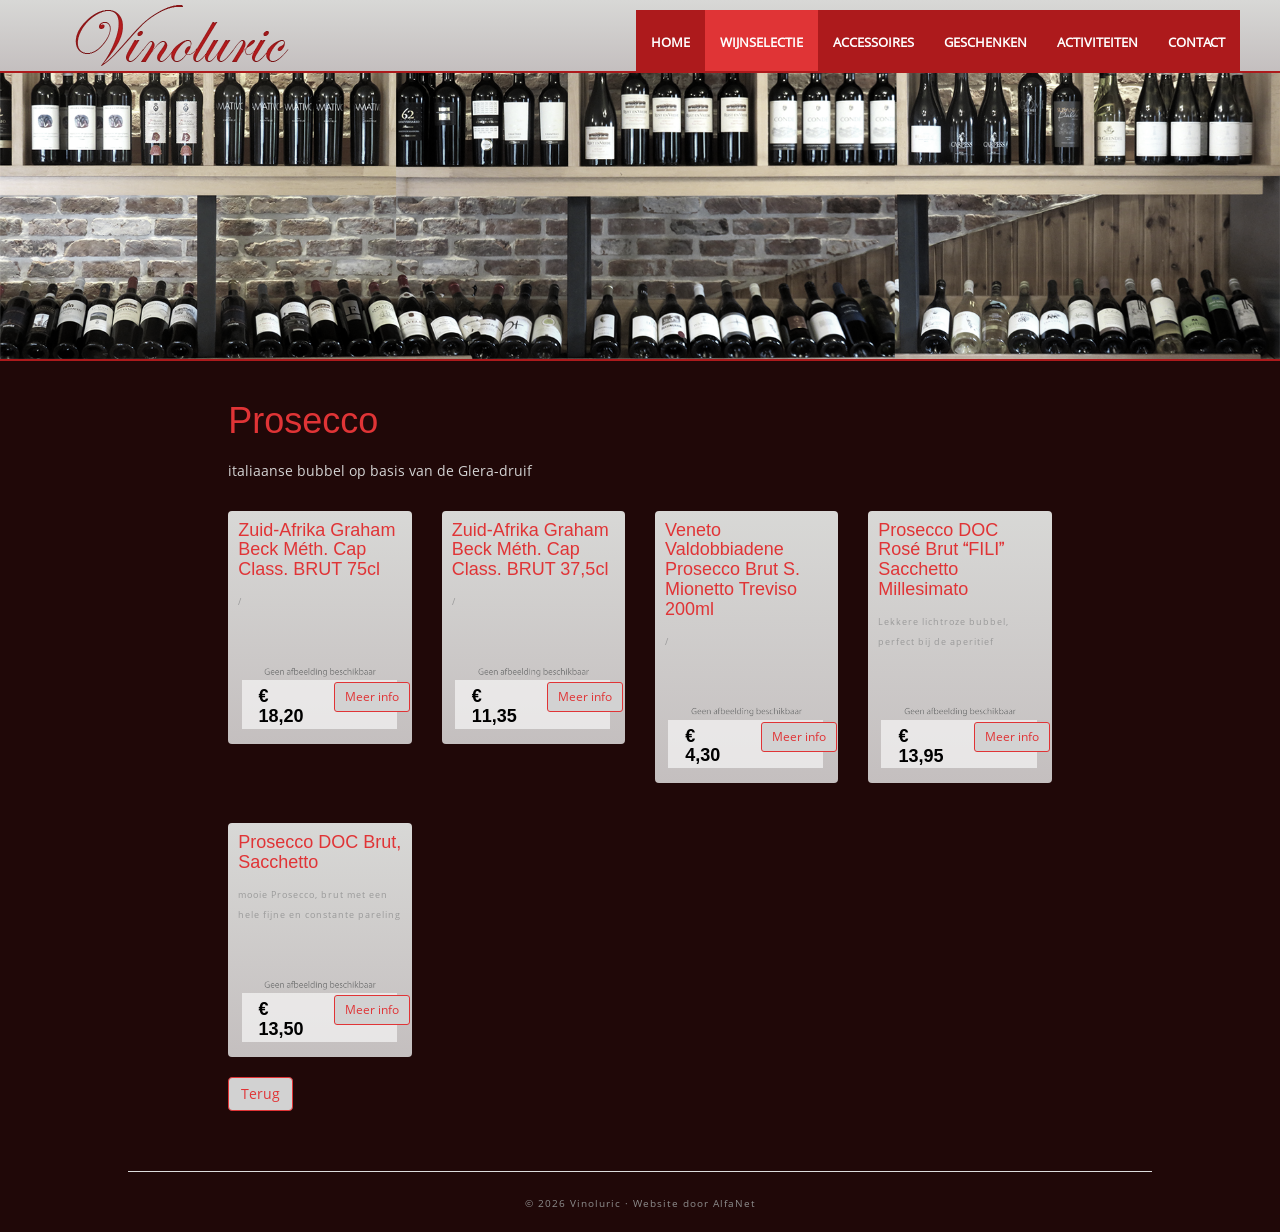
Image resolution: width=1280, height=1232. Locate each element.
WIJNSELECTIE (761, 42)
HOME (670, 42)
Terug (260, 1093)
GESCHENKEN (985, 42)
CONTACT (1196, 42)
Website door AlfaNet (694, 1203)
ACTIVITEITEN (1097, 42)
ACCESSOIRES (873, 42)
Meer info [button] (372, 696)
